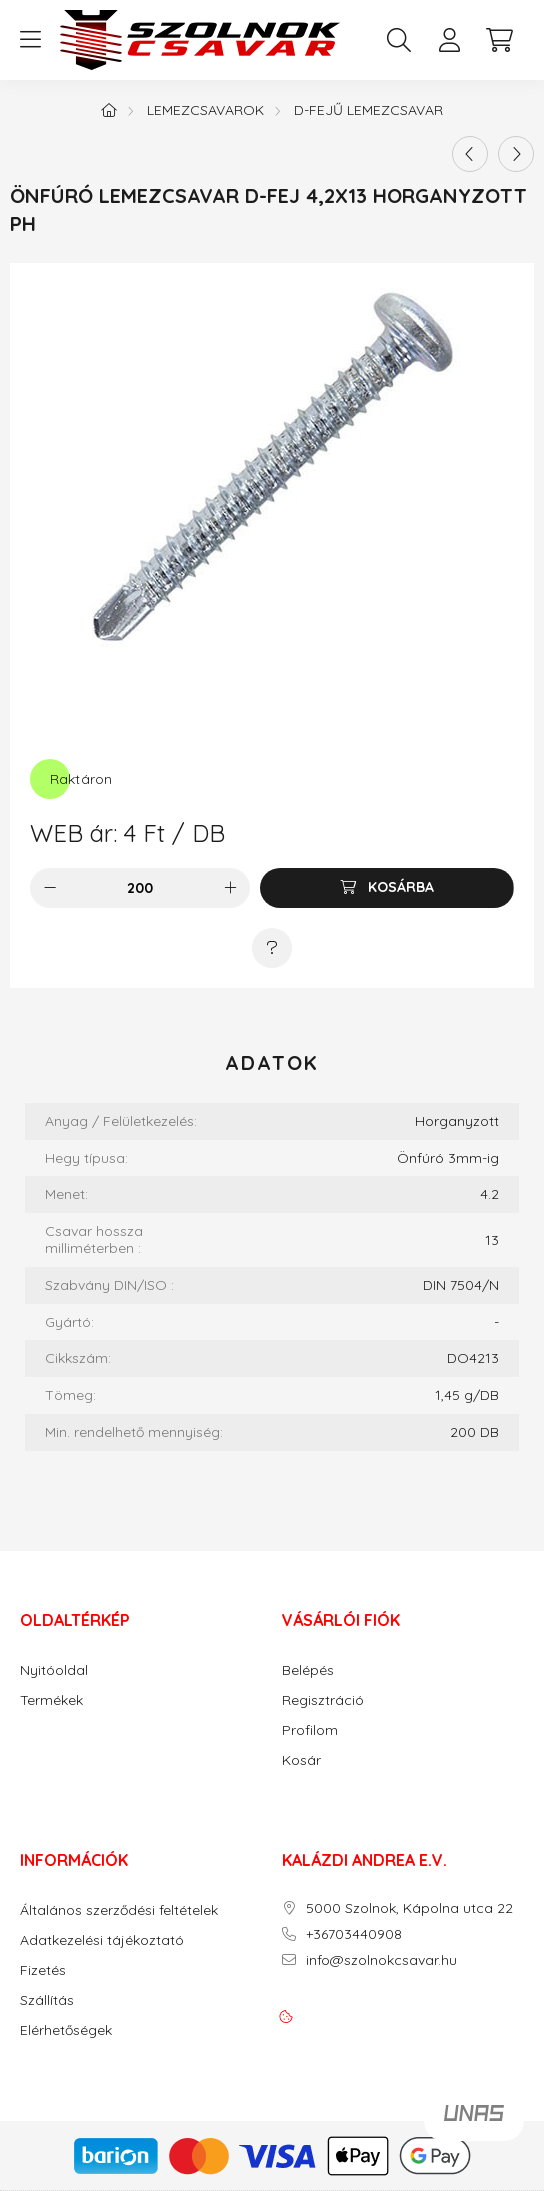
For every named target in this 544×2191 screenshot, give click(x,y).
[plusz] (230, 888)
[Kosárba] (387, 888)
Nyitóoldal (54, 1670)
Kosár (301, 1760)
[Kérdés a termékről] (272, 948)
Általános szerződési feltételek (119, 1910)
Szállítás (47, 2000)
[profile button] (449, 40)
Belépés (308, 1670)
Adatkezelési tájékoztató (102, 1940)
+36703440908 (354, 1934)
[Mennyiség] (140, 888)
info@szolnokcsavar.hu (381, 1960)
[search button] (399, 40)
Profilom (310, 1730)
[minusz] (50, 888)
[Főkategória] (109, 110)
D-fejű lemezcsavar (368, 110)
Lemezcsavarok (205, 110)
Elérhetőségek (66, 2030)
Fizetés (43, 1970)
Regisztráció (323, 1700)
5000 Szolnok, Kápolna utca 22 (409, 1908)
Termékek (51, 1700)
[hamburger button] (30, 40)
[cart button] (499, 40)
